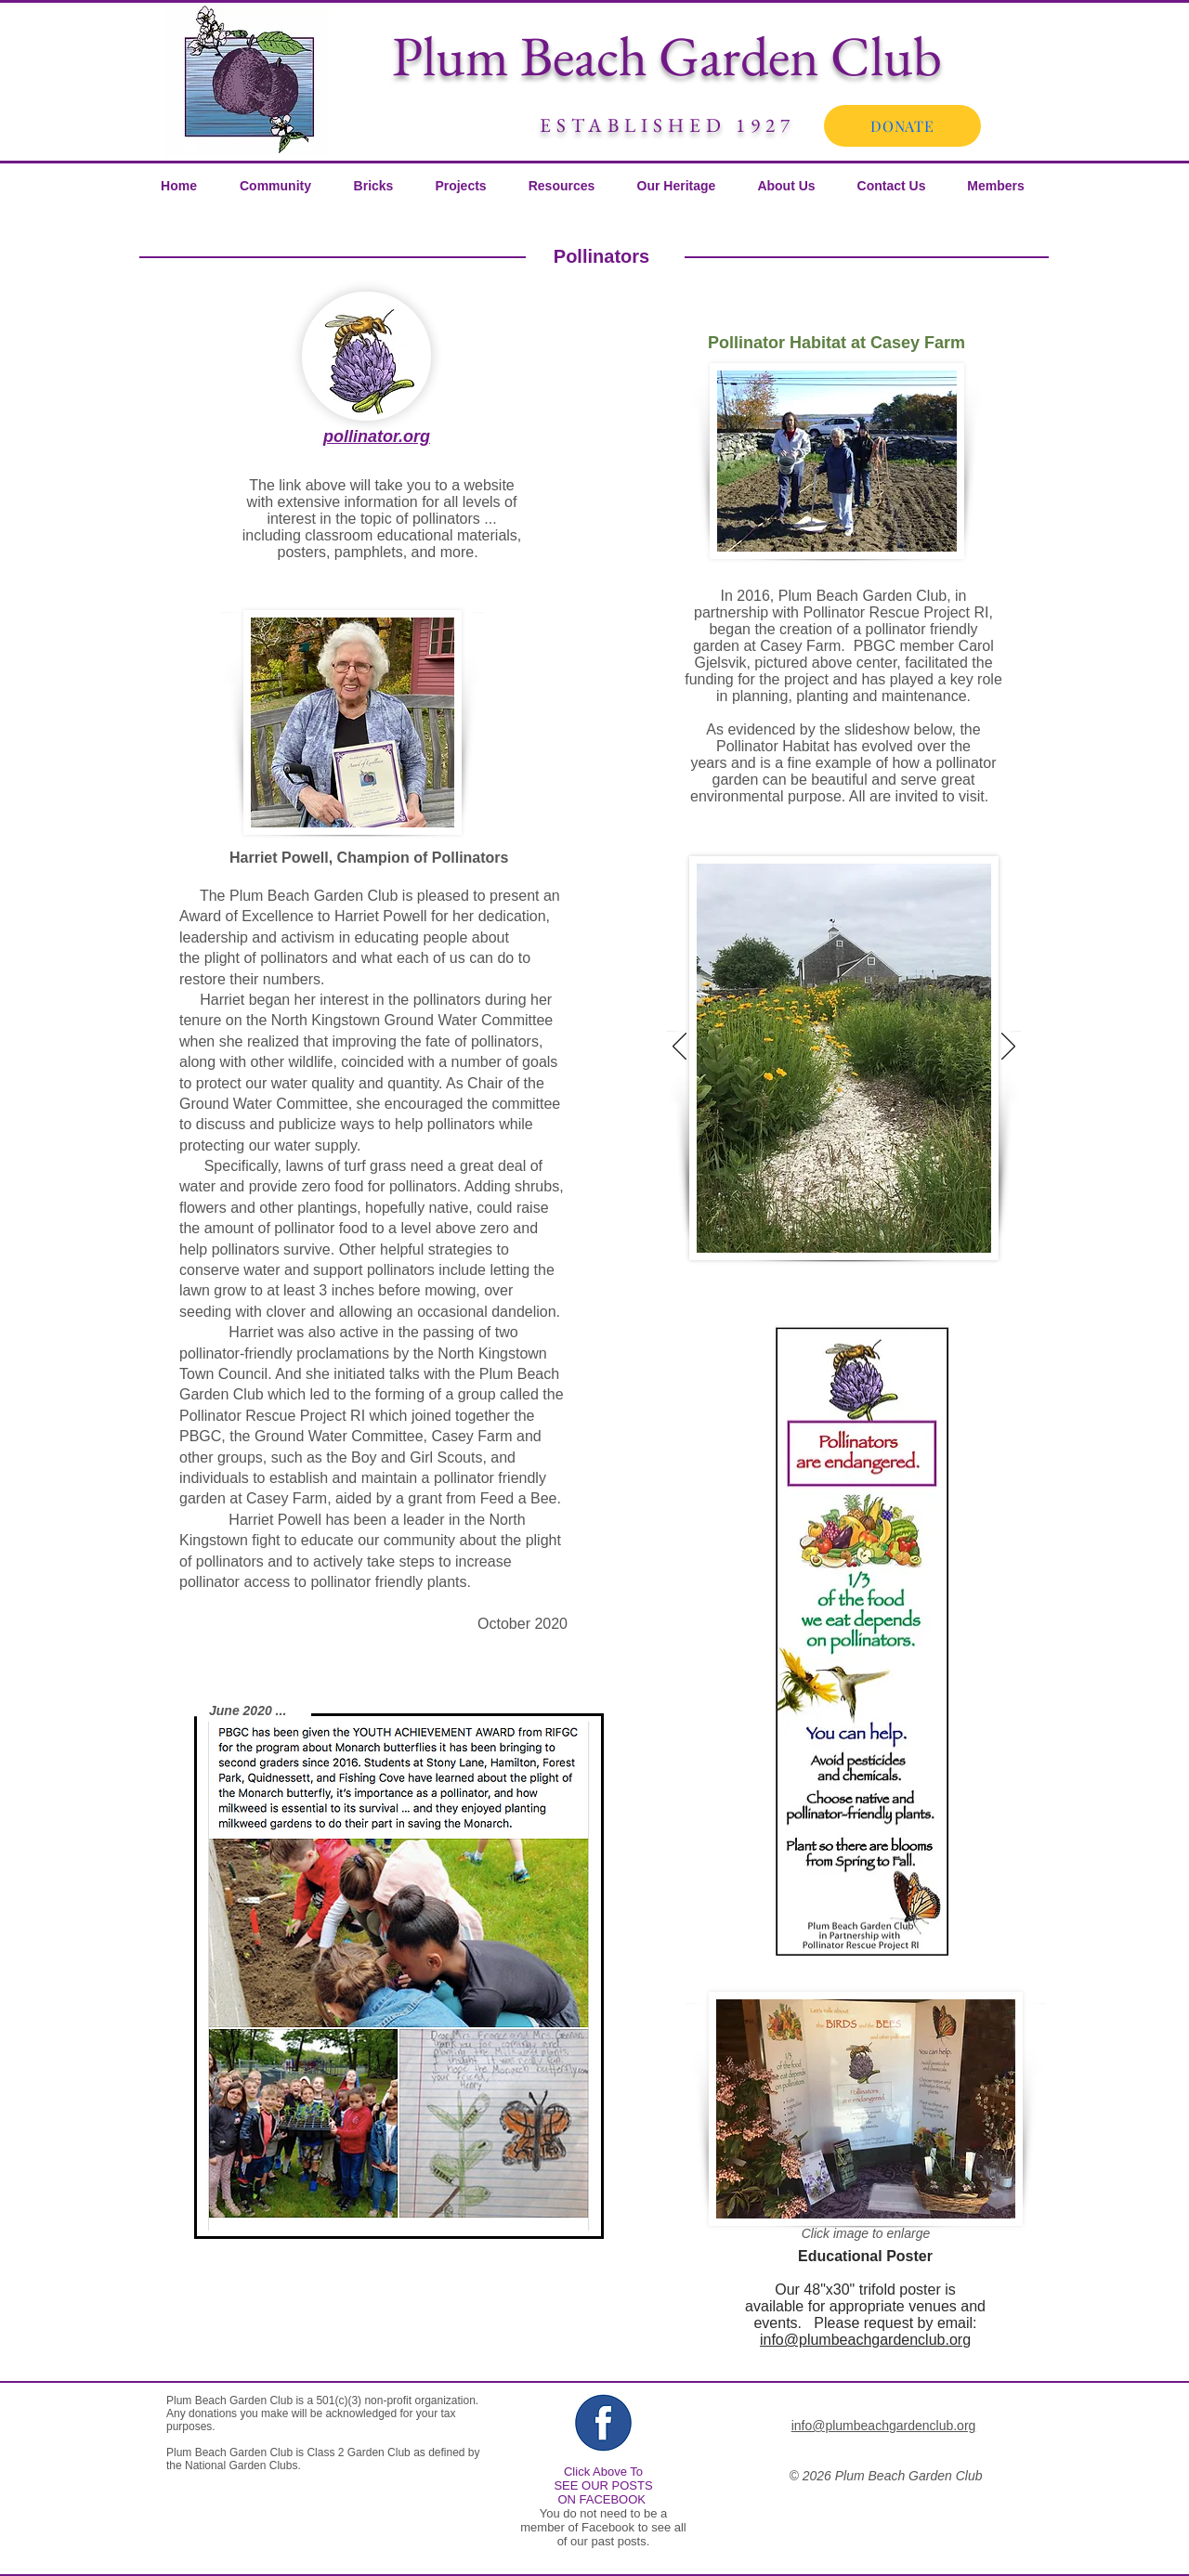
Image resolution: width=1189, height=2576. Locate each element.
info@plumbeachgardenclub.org (865, 2340)
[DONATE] (902, 126)
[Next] (1008, 1047)
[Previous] (679, 1047)
